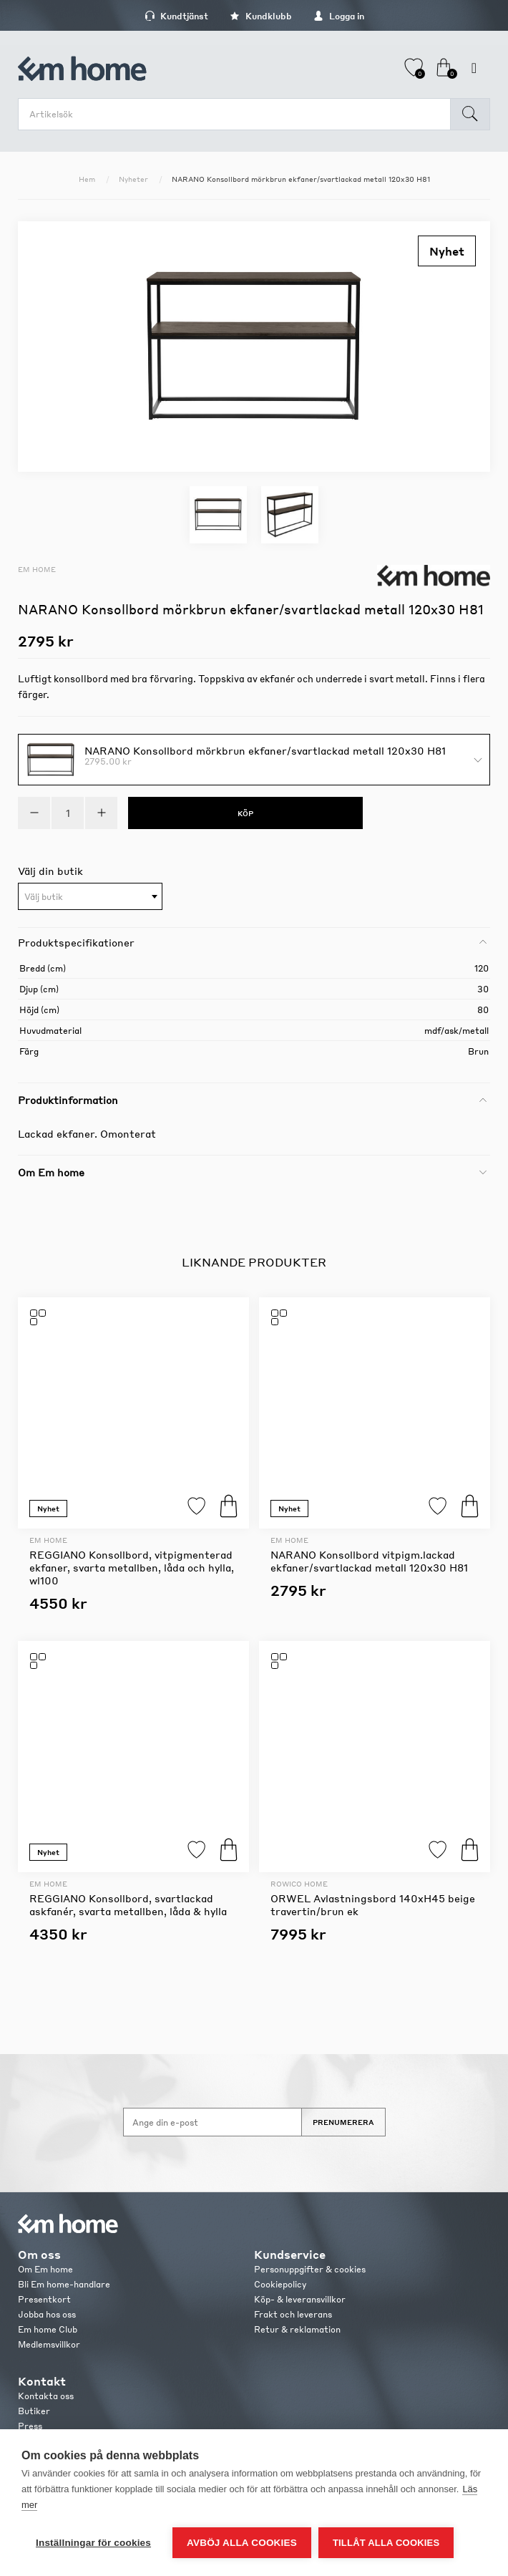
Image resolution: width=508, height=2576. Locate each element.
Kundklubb (261, 16)
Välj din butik (50, 870)
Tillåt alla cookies (386, 2542)
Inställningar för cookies (93, 2542)
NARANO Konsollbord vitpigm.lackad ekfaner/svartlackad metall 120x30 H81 (369, 1561)
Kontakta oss (46, 2396)
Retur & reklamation (297, 2329)
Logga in (338, 16)
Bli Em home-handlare (64, 2284)
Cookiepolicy (280, 2284)
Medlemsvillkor (49, 2344)
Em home (37, 569)
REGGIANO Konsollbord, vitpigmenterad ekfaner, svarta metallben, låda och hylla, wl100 (131, 1567)
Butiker (34, 2411)
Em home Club (47, 2329)
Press (30, 2426)
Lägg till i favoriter (196, 1506)
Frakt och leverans (293, 2314)
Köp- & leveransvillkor (300, 2299)
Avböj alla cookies (242, 2542)
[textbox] (90, 897)
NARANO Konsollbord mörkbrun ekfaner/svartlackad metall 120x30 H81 (265, 749)
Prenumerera (343, 2122)
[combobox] (90, 896)
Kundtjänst (176, 16)
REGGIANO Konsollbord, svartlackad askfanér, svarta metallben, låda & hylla (128, 1904)
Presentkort (44, 2299)
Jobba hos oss (47, 2314)
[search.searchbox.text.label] (238, 114)
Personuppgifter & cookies (310, 2269)
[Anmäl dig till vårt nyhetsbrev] (212, 2122)
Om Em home (45, 2269)
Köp (229, 1506)
